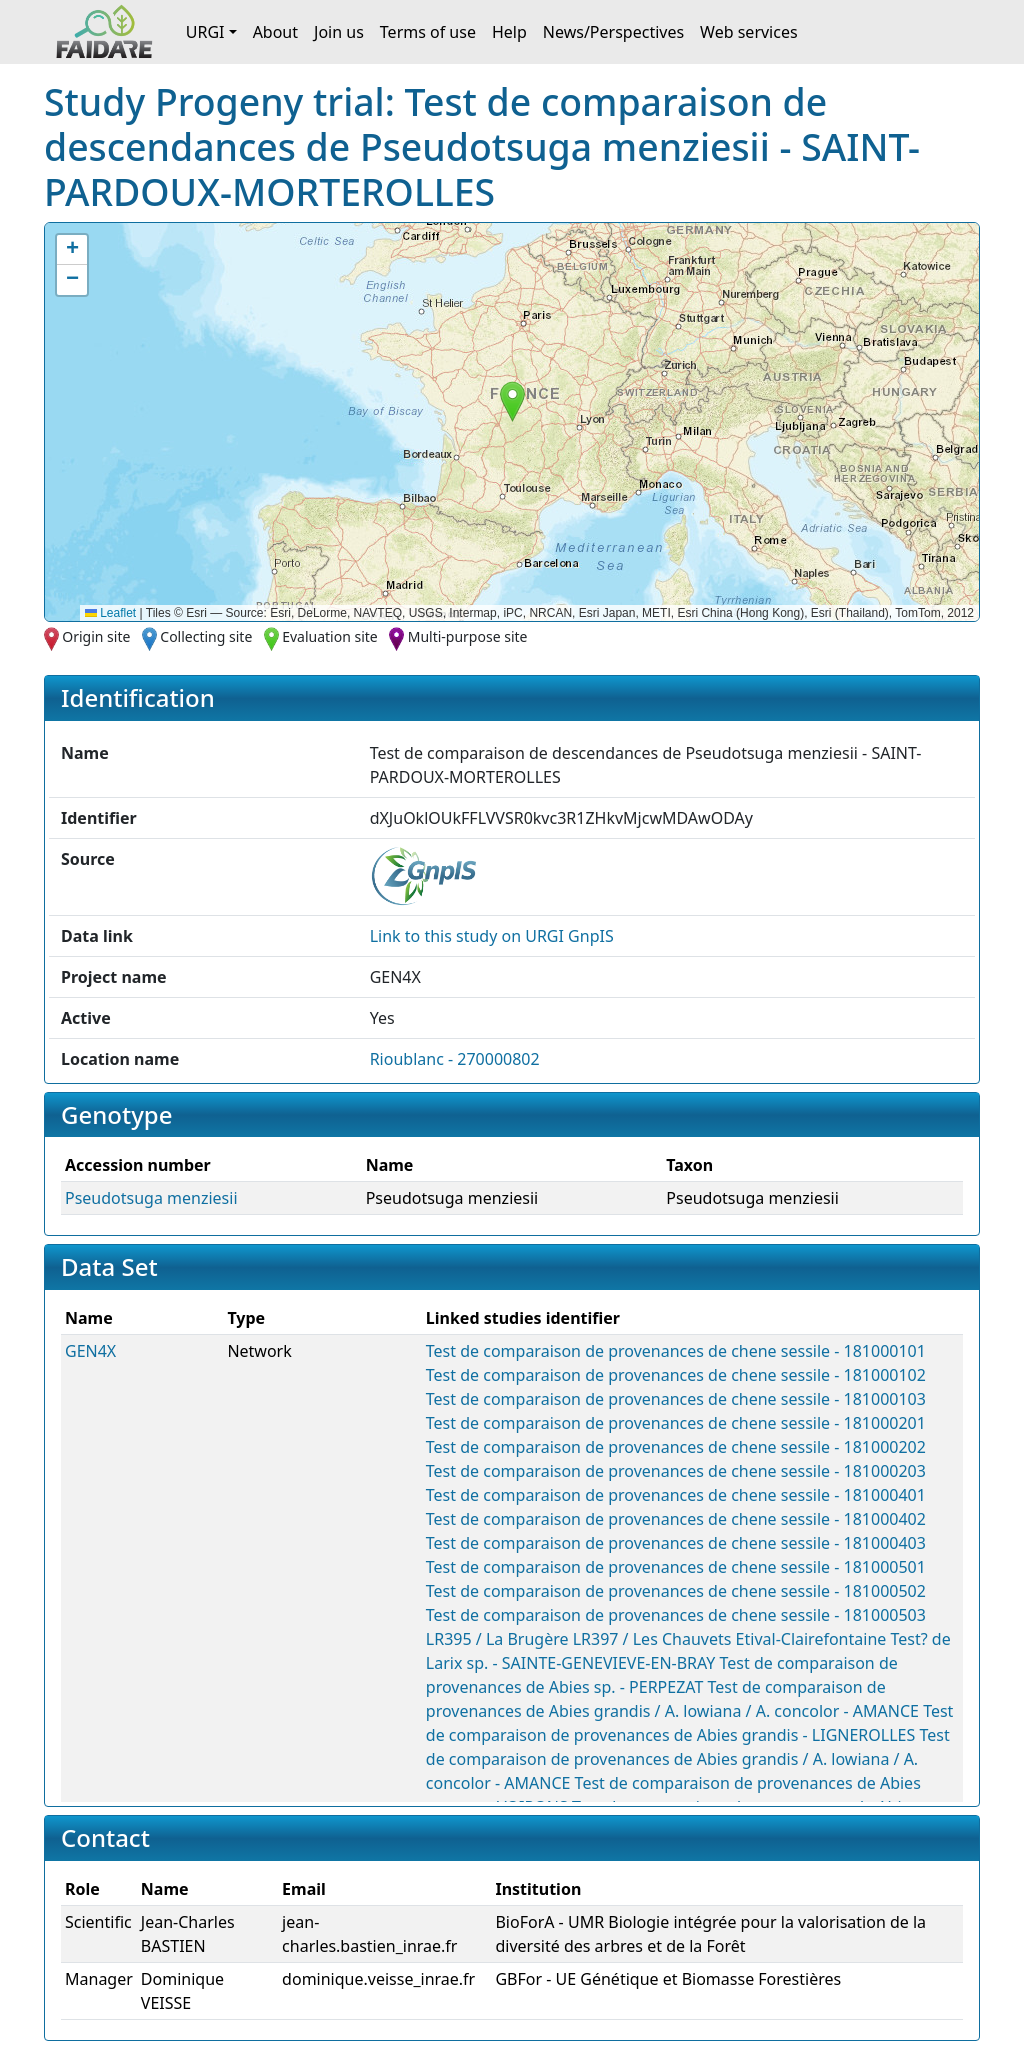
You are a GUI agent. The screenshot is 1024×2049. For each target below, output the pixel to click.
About (275, 32)
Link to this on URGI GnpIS (492, 936)
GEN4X (90, 1351)
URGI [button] (205, 32)
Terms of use (428, 32)
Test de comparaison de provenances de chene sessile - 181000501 (676, 1567)
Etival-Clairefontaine (811, 1639)
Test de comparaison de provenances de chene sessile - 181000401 (676, 1495)
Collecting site (206, 636)
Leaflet (110, 613)
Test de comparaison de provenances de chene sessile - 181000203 (676, 1471)
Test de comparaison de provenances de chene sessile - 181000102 (676, 1375)
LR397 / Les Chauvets (652, 1639)
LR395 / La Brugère (497, 1639)
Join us (339, 32)
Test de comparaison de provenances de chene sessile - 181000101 (676, 1351)
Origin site (96, 636)
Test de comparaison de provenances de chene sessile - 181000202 (676, 1447)
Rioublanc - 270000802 (455, 1059)
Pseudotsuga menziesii (151, 1198)
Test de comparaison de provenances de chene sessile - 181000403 (676, 1543)
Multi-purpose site (468, 636)
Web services (749, 32)
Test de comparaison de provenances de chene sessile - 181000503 (676, 1615)
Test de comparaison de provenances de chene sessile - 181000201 (676, 1423)
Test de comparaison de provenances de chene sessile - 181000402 (676, 1519)
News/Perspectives (613, 32)
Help (509, 32)
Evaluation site (330, 636)
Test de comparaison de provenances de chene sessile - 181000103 (676, 1399)
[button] (512, 401)
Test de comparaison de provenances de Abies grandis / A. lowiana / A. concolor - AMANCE (688, 1759)
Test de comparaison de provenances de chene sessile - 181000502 (676, 1591)
